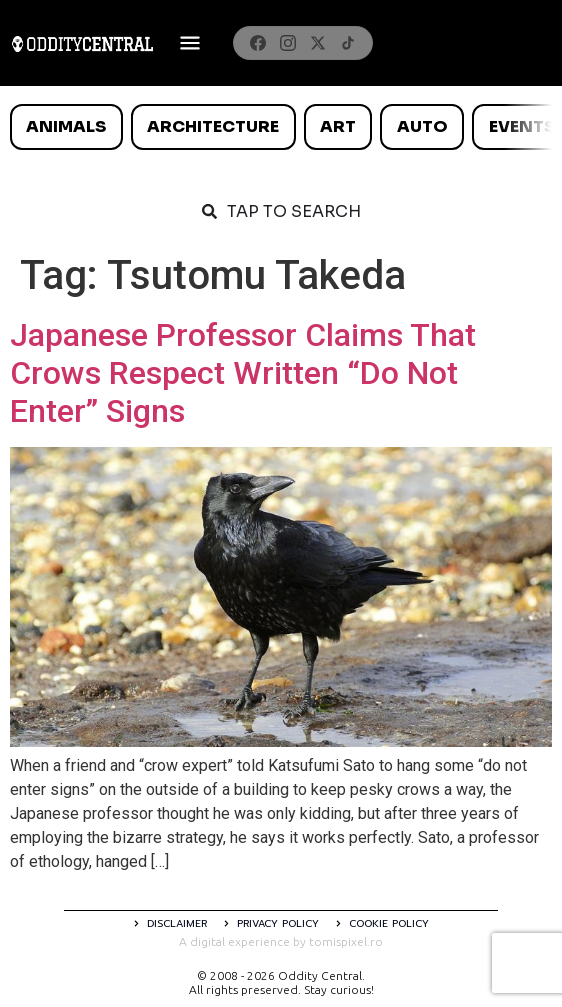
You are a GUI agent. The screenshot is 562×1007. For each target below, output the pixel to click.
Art (338, 126)
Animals (66, 126)
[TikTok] (348, 43)
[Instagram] (288, 43)
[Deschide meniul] (190, 43)
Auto (422, 126)
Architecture (213, 126)
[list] (281, 127)
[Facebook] (258, 43)
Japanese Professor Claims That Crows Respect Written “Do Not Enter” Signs (243, 373)
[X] (318, 43)
